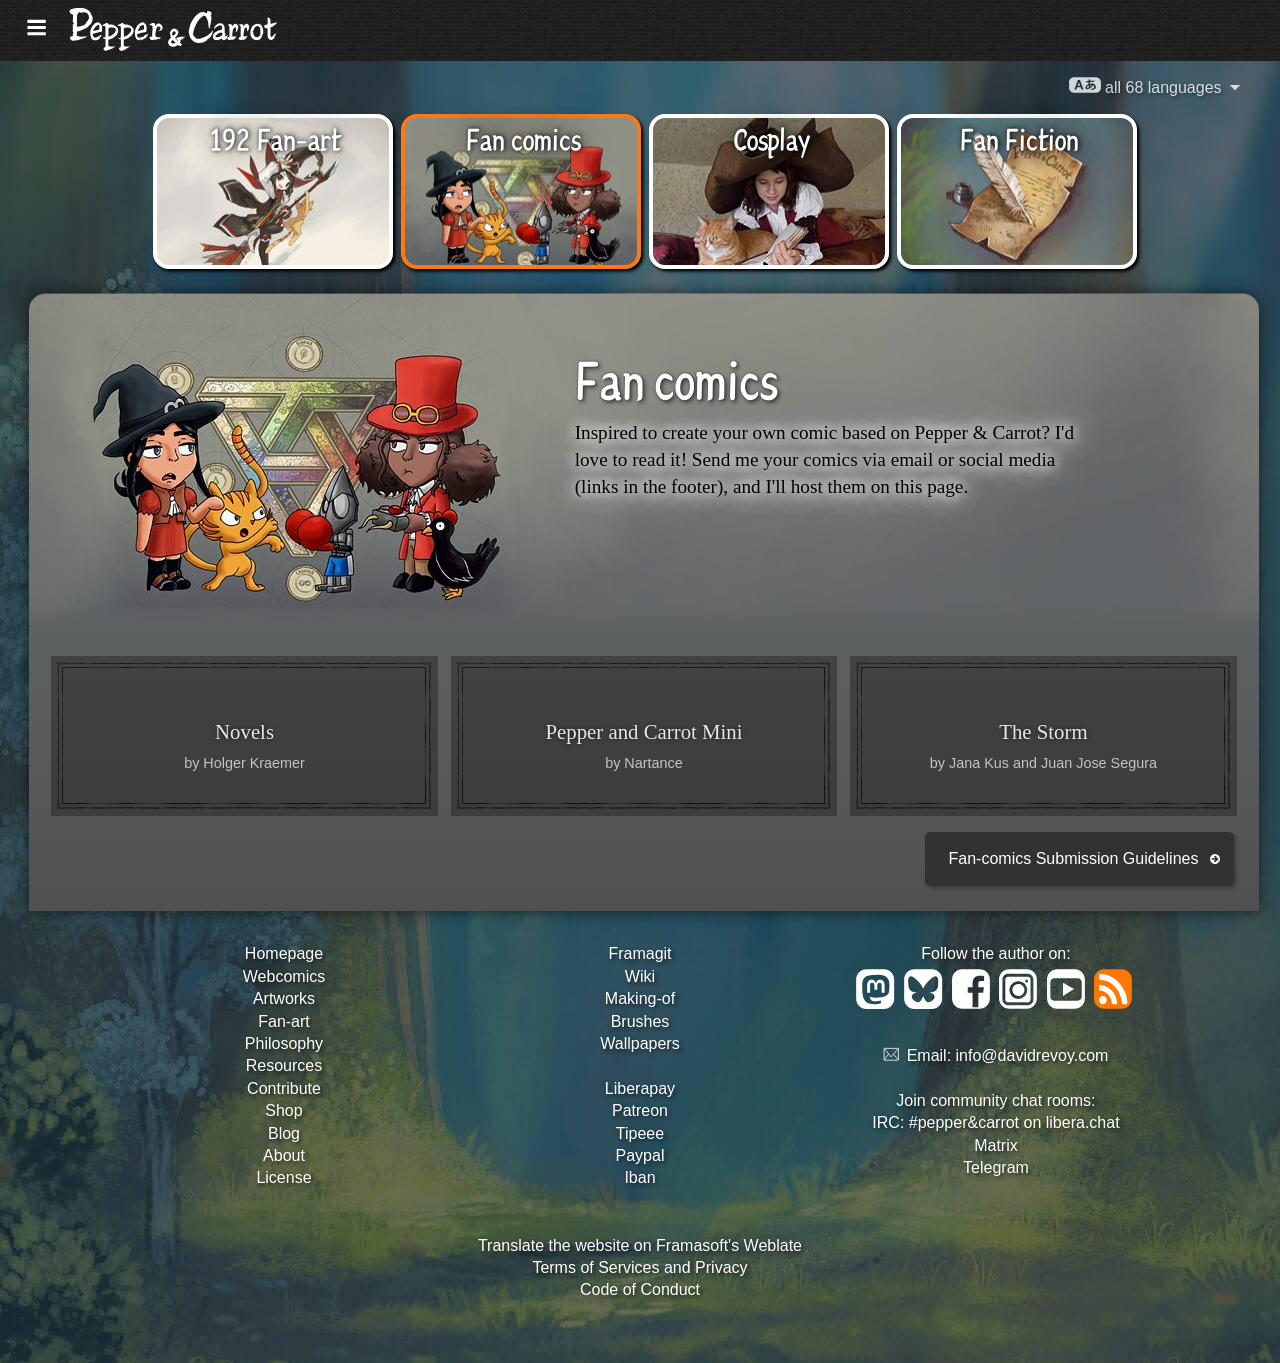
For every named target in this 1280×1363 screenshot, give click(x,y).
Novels (244, 731)
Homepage (284, 953)
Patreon (640, 1110)
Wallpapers (639, 1043)
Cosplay (771, 138)
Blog (284, 1133)
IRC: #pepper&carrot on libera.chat (995, 1122)
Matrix (996, 1145)
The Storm (1043, 731)
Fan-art (284, 1021)
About (284, 1155)
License (283, 1177)
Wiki (640, 976)
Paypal (640, 1155)
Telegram (996, 1167)
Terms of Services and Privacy (639, 1267)
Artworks (284, 998)
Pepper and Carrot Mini (644, 731)
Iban (639, 1177)
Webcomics (284, 976)
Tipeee (640, 1133)
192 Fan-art (275, 138)
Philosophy (284, 1043)
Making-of (640, 998)
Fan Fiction (1019, 138)
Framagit (639, 953)
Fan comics (523, 138)
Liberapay (640, 1088)
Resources (284, 1065)
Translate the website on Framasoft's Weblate (640, 1245)
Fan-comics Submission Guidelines (1074, 858)
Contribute (284, 1088)
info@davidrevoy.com (1032, 1055)
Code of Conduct (640, 1289)
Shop (283, 1110)
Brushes (640, 1021)
